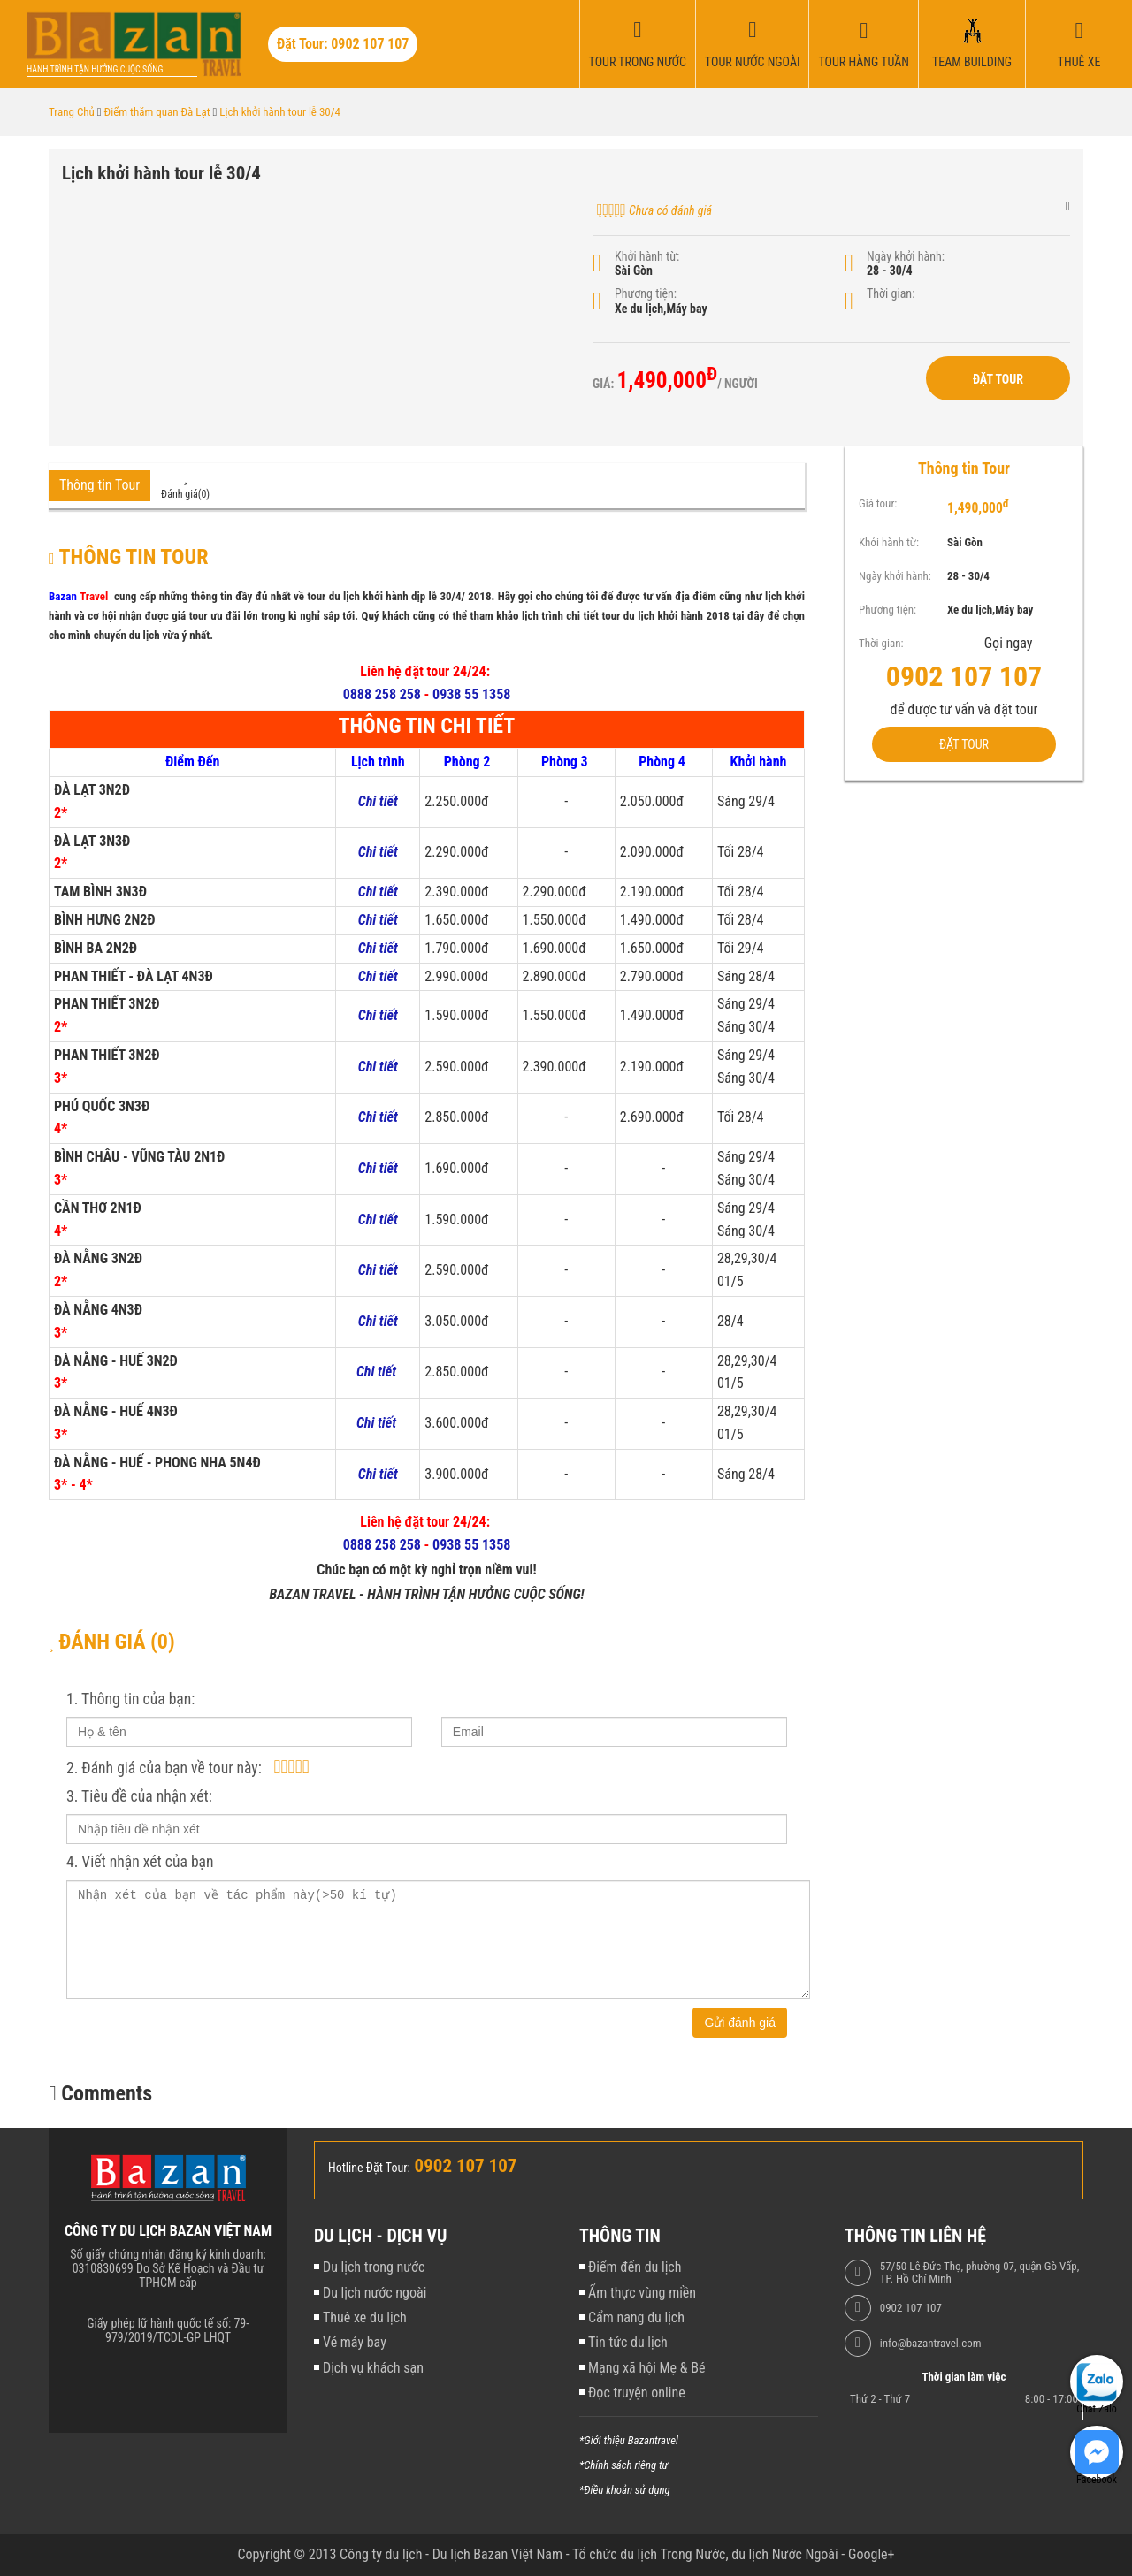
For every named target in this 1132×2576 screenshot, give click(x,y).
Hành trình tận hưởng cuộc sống (95, 69)
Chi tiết (378, 1269)
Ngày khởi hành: (906, 256)
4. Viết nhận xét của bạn (140, 1862)
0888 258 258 (382, 694)
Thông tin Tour (99, 484)
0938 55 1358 (471, 694)
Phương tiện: (646, 293)
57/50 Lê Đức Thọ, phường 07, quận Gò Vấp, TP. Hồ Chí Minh (979, 2272)
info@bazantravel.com (931, 2343)
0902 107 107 (911, 2308)
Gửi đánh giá (740, 2023)
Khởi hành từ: (647, 256)
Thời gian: (890, 293)
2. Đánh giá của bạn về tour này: (164, 1768)
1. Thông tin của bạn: (130, 1699)
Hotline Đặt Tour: (369, 2168)
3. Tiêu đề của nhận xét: (139, 1796)
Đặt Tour (998, 379)
